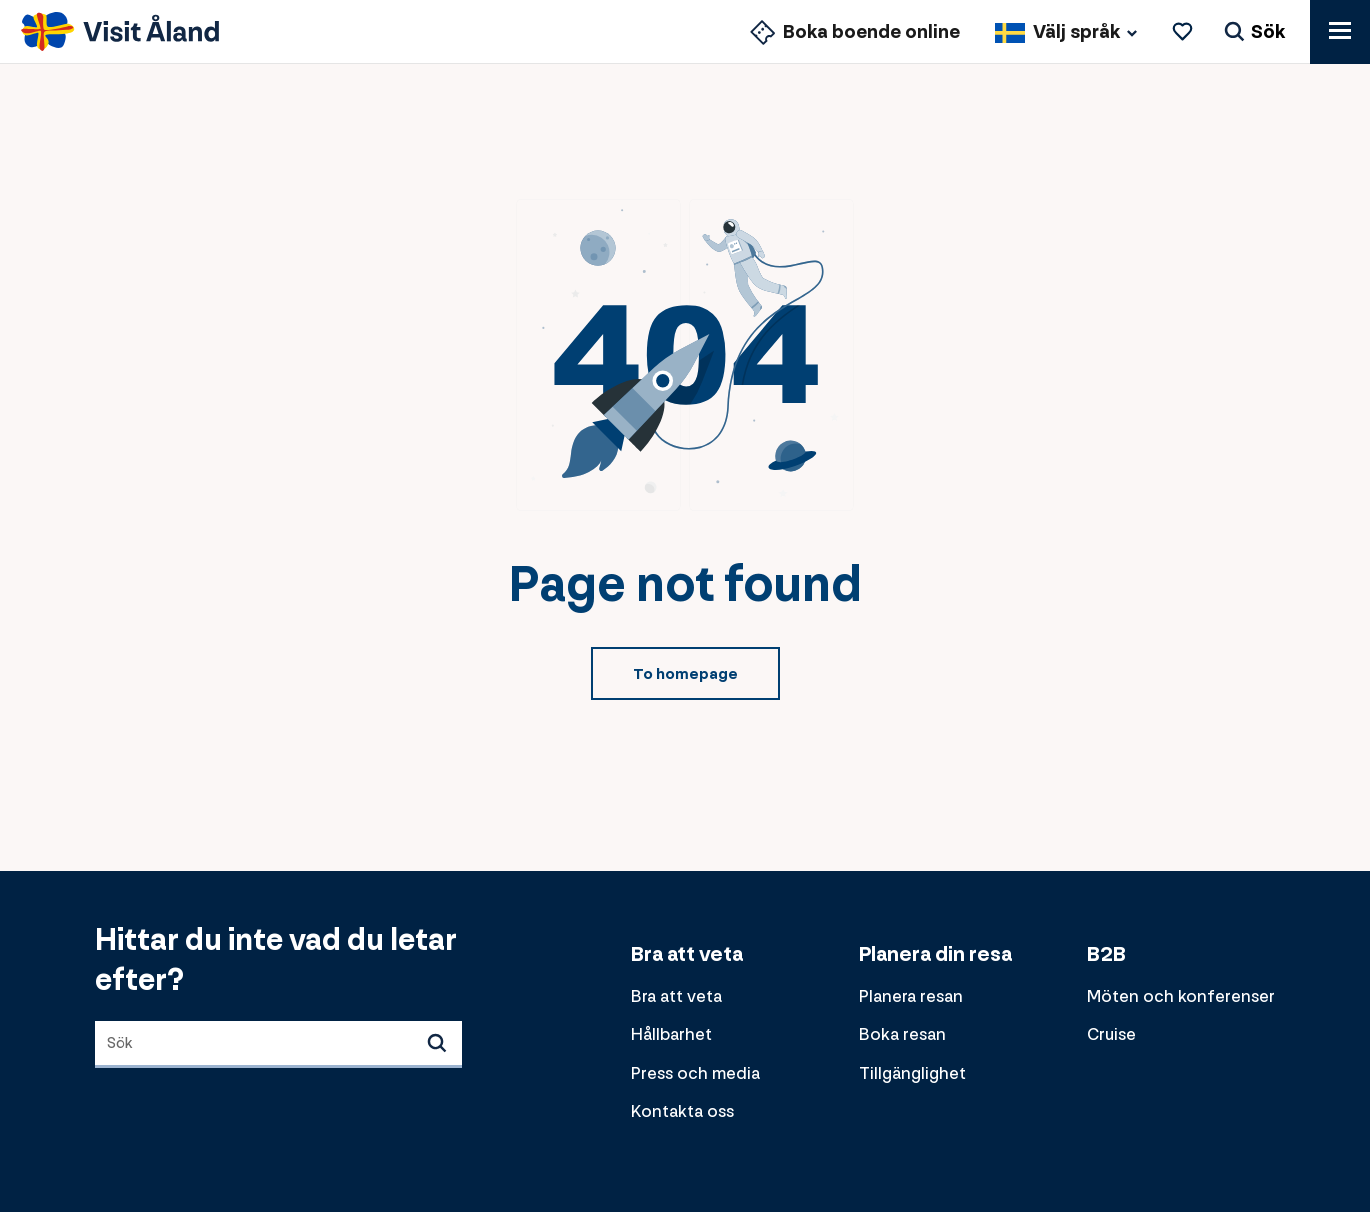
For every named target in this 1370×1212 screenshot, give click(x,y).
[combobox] (278, 1044)
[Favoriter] (1185, 33)
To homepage (685, 674)
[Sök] (1254, 33)
